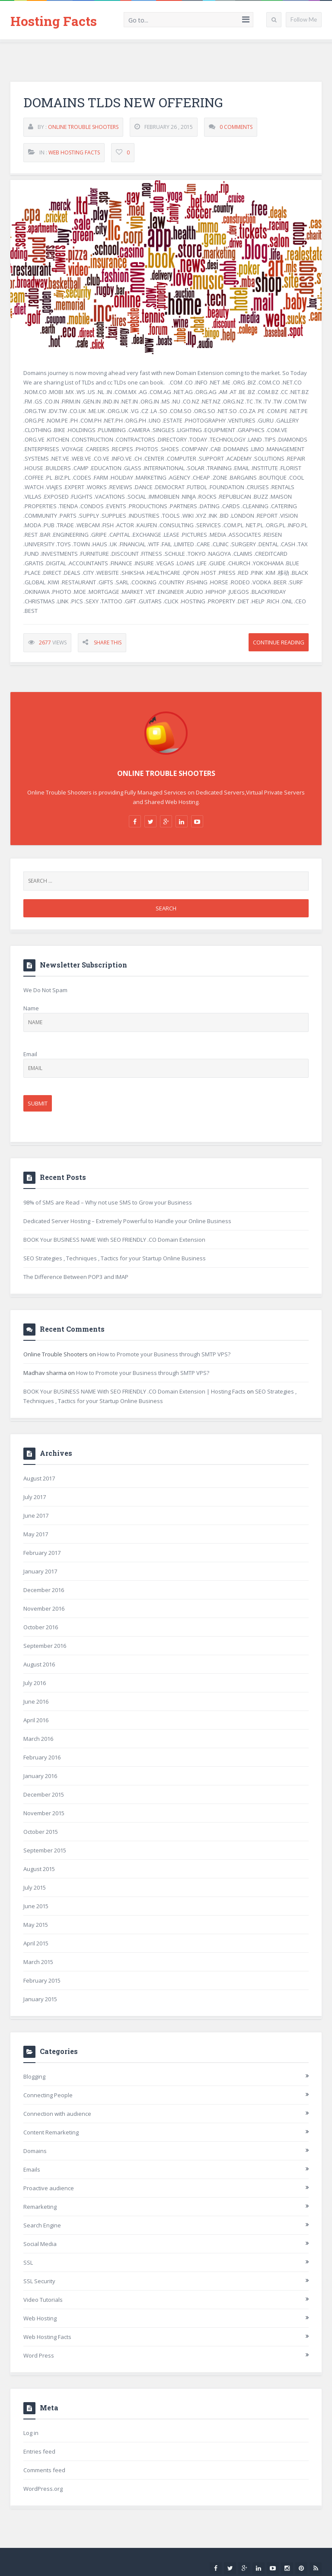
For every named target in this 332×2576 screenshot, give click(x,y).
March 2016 (38, 1739)
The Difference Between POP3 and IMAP (75, 1277)
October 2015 (40, 1832)
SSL (28, 2262)
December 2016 (43, 1590)
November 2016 (43, 1608)
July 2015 (34, 1887)
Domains (35, 2151)
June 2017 (35, 1515)
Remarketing (40, 2207)
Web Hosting (40, 2318)
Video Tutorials (43, 2300)
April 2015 (35, 1943)
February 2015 (42, 1980)
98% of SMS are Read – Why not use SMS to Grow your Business (107, 1202)
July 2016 (34, 1683)
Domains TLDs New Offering (123, 102)
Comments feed (44, 2470)
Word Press (38, 2355)
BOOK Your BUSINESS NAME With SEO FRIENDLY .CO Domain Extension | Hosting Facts (134, 1391)
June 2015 (35, 1906)
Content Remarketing (51, 2132)
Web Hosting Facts (74, 153)
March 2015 (38, 1962)
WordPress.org (43, 2489)
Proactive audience (48, 2188)
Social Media (40, 2244)
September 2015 (44, 1850)
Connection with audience (57, 2114)
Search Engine (42, 2225)
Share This (107, 643)
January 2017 (40, 1571)
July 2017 (34, 1497)
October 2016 (40, 1627)
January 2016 (40, 1776)
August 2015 (39, 1869)
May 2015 (35, 1925)
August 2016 (39, 1664)
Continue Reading (278, 643)
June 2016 (35, 1701)
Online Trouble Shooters (83, 127)
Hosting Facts (53, 21)
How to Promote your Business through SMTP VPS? (163, 1354)
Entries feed (39, 2451)
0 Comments (236, 127)
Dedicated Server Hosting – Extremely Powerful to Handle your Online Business (127, 1221)
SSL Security (39, 2281)
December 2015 (43, 1794)
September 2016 (44, 1646)
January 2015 (40, 1999)
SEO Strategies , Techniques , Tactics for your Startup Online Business (114, 1258)
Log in (30, 2433)
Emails (31, 2169)
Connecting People (48, 2095)
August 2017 (39, 1478)
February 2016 (42, 1757)
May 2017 (35, 1534)
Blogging (34, 2076)
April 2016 (35, 1720)
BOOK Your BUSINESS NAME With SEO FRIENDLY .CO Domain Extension (114, 1239)
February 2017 (42, 1553)
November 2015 (43, 1813)
